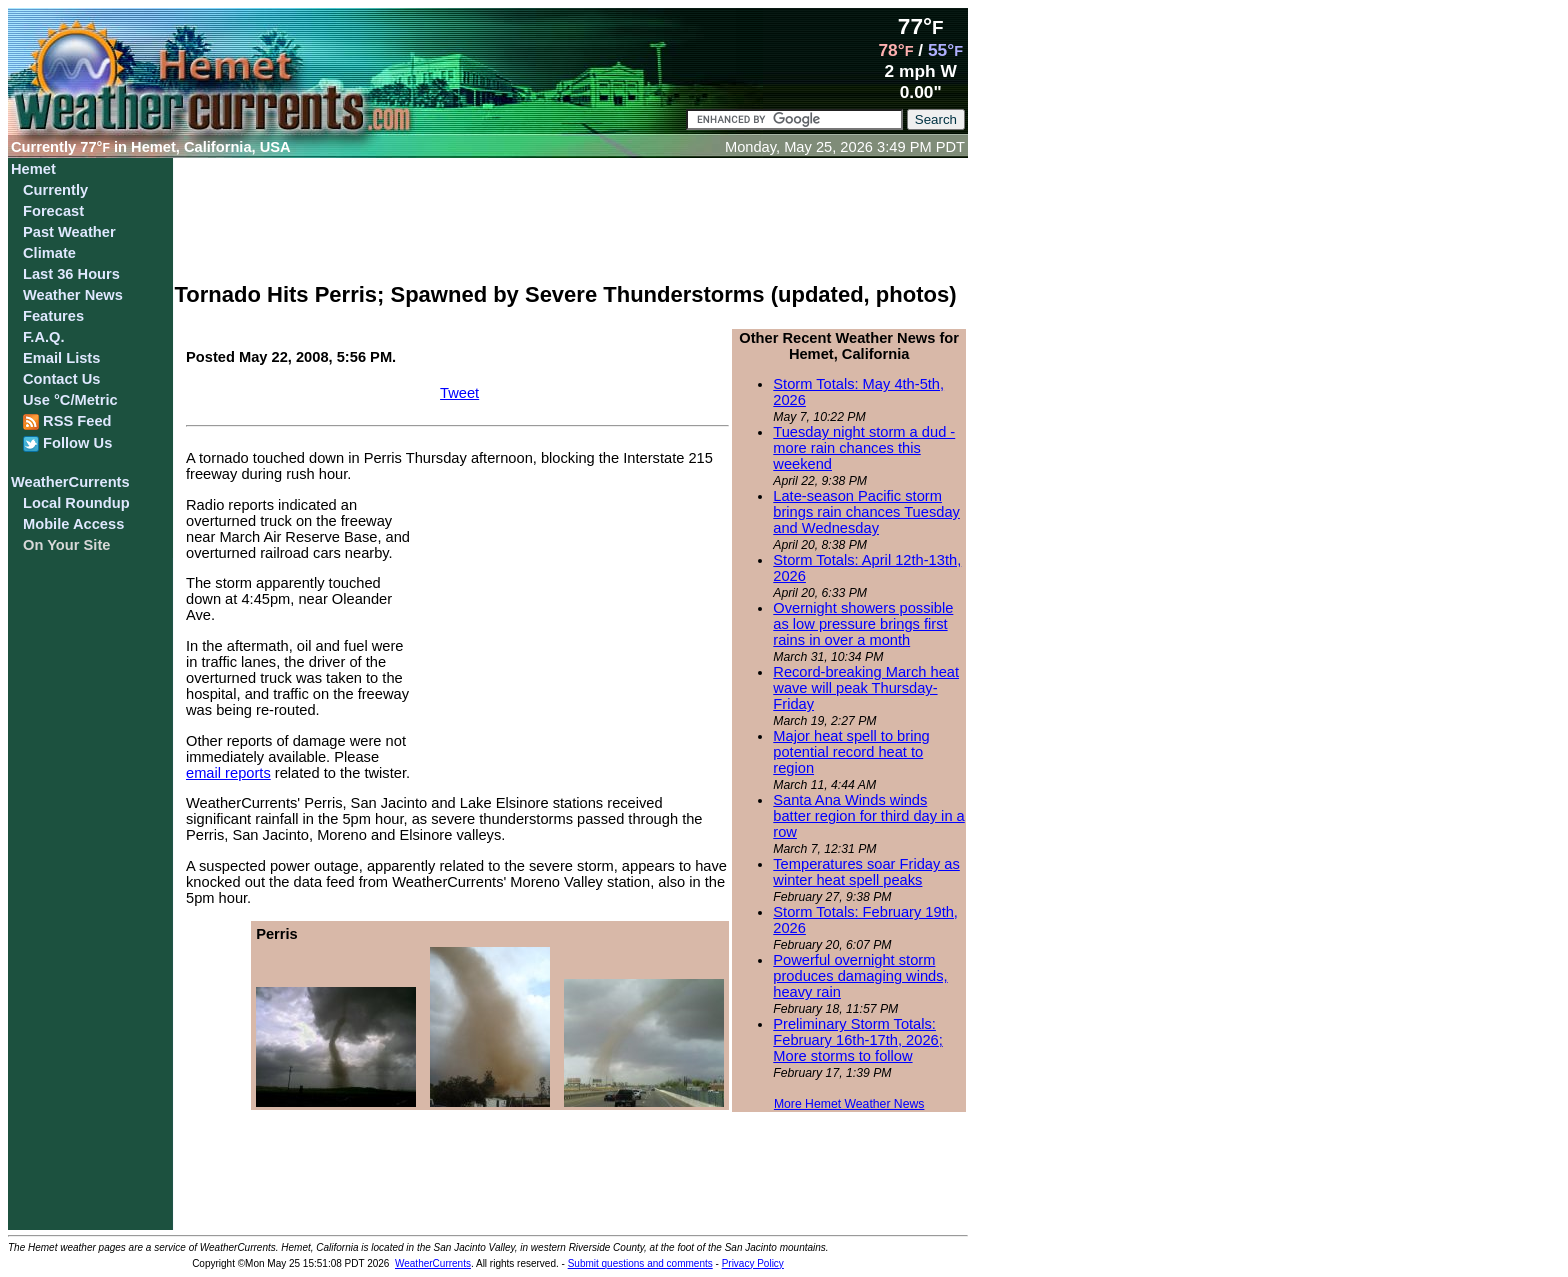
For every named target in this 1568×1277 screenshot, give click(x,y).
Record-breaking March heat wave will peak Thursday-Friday (866, 688)
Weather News (73, 295)
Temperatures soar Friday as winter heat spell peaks (866, 872)
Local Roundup (76, 503)
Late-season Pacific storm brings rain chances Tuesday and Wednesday (866, 512)
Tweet (459, 393)
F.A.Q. (44, 337)
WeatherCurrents (70, 482)
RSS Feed (67, 421)
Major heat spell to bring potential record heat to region (851, 752)
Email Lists (61, 358)
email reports (228, 773)
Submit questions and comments (640, 1263)
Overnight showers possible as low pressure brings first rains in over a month (863, 624)
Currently (55, 190)
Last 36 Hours (71, 274)
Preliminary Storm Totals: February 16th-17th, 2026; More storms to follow (857, 1040)
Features (53, 316)
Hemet (33, 169)
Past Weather (69, 232)
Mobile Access (73, 524)
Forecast (53, 211)
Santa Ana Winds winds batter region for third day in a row (868, 816)
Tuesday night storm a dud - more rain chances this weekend (864, 448)
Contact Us (61, 379)
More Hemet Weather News (849, 1104)
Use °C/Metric (70, 400)
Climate (49, 253)
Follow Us (67, 443)
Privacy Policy (753, 1263)
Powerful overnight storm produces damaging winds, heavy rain (860, 976)
